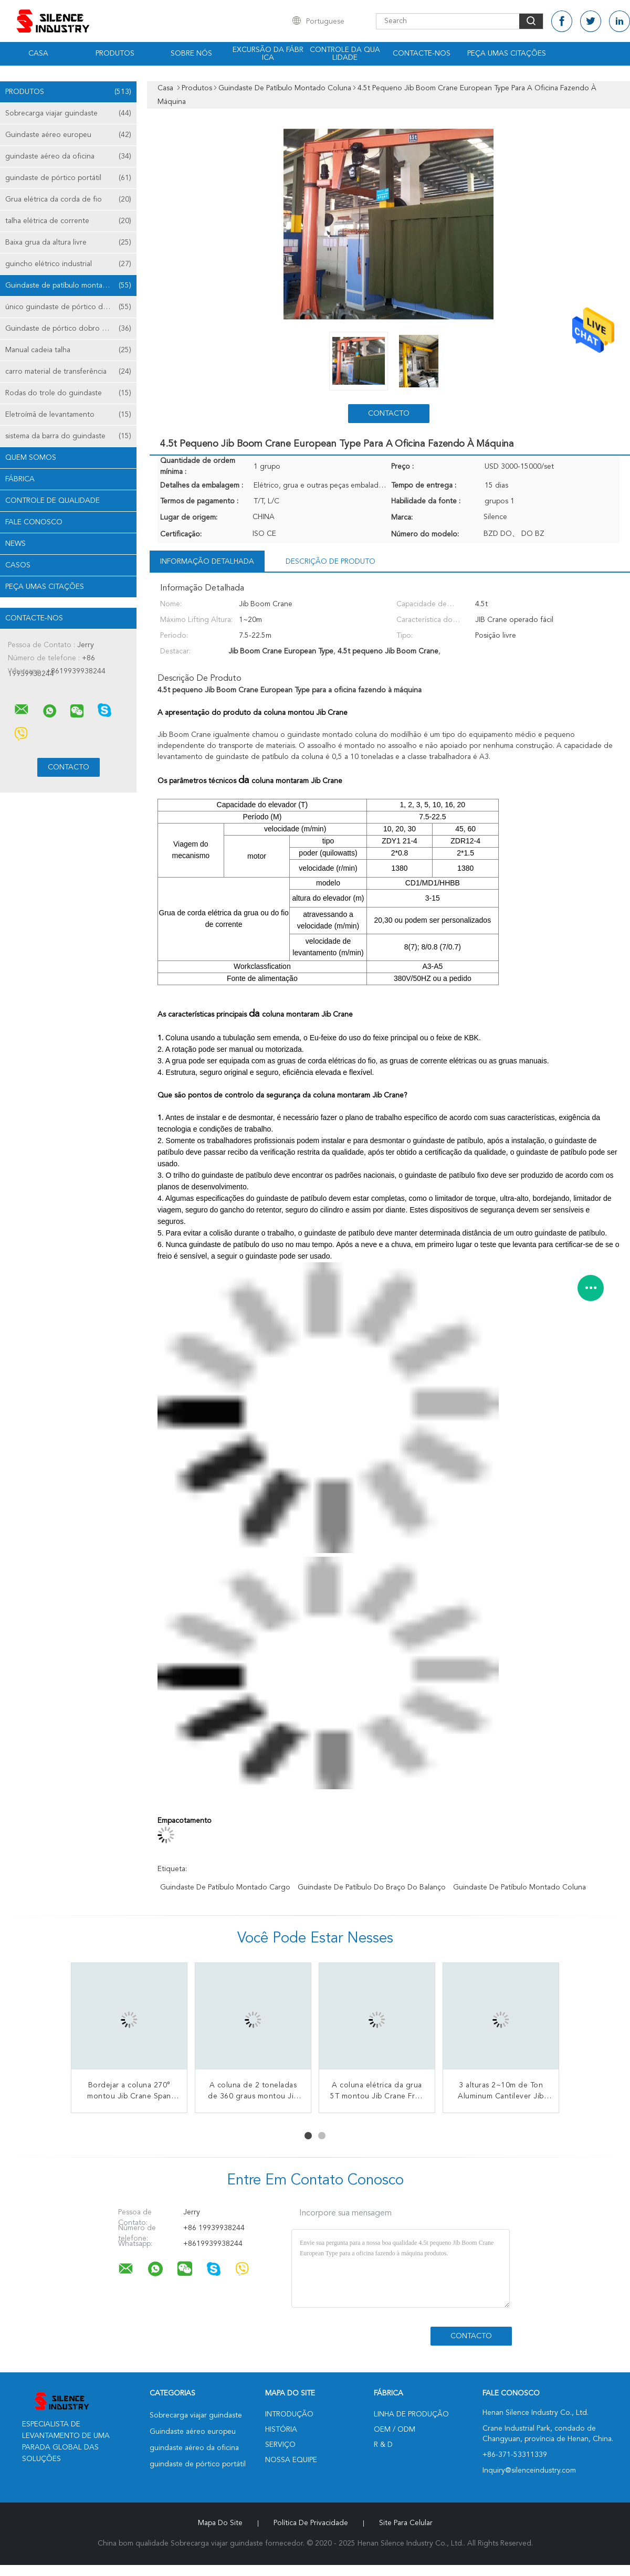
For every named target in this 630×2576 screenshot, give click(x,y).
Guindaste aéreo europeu (68, 134)
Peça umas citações (506, 53)
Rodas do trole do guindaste (68, 393)
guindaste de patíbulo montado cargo (225, 1887)
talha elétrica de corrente (68, 220)
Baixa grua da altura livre (68, 242)
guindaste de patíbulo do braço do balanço (372, 1887)
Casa (38, 53)
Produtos (115, 53)
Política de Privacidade (311, 2523)
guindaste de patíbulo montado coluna (519, 1887)
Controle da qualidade (345, 53)
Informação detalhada (207, 561)
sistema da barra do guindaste (68, 436)
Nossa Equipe (291, 2460)
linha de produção (411, 2414)
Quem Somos (30, 457)
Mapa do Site (220, 2523)
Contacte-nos (421, 53)
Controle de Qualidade (52, 500)
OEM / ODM (394, 2429)
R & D (383, 2444)
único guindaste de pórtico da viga (68, 307)
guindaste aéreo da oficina (68, 156)
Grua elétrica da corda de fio (68, 199)
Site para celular (406, 2523)
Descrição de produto (330, 561)
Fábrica (20, 479)
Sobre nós (191, 53)
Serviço (280, 2444)
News (15, 543)
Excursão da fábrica (268, 53)
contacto (389, 413)
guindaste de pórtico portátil (68, 177)
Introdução (289, 2414)
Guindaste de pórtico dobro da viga (68, 328)
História (281, 2429)
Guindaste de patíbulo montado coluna (70, 285)
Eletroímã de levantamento (68, 414)
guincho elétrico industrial (68, 264)
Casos (17, 565)
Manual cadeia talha (68, 350)
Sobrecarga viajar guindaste (68, 113)
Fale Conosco (33, 522)
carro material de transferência (68, 371)
